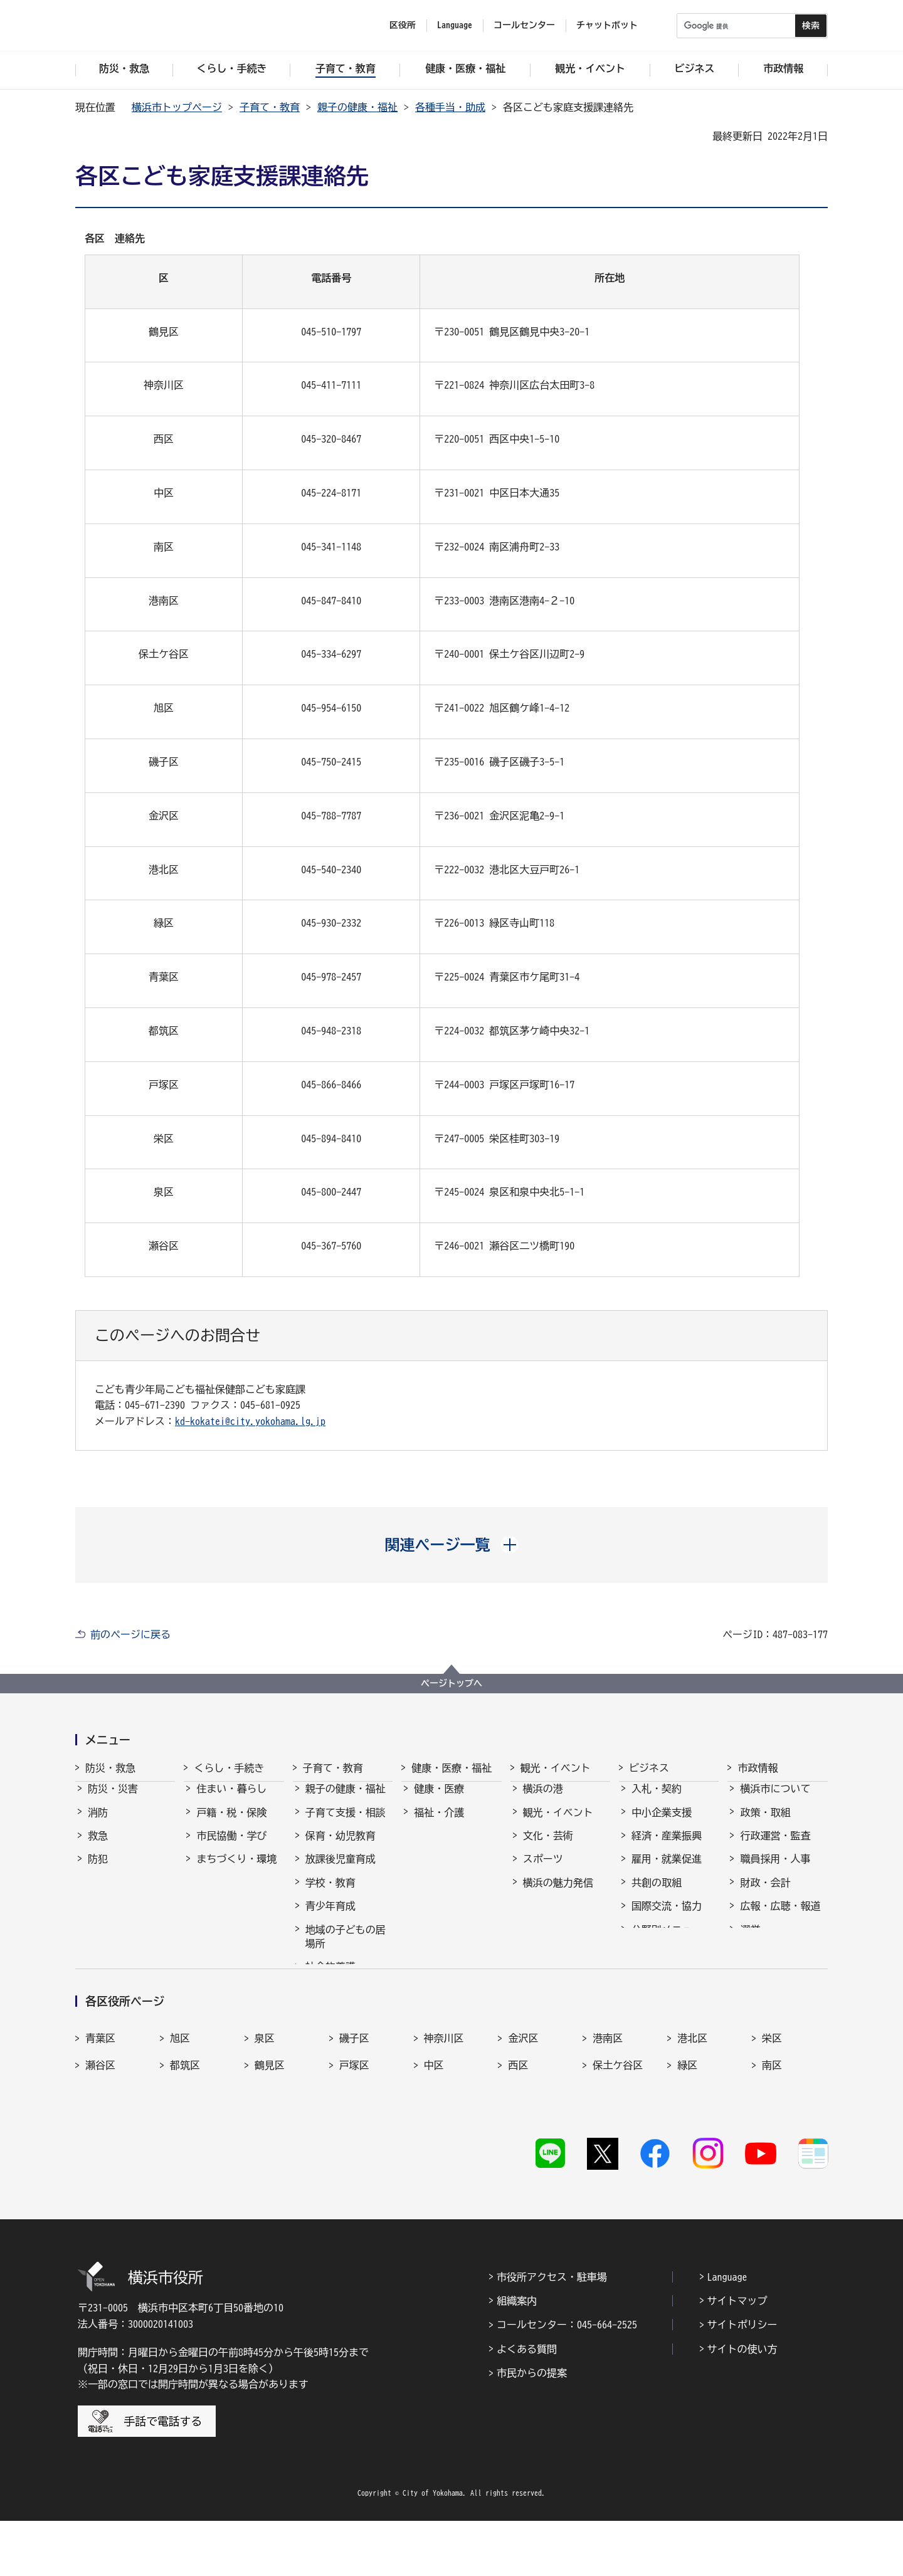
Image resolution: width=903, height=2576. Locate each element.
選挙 (750, 1941)
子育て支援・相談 (345, 1824)
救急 (98, 1847)
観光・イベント (555, 1768)
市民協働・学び (231, 1847)
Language (727, 2332)
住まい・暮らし (231, 1800)
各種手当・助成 (450, 107)
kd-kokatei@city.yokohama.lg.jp (250, 1421)
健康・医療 (439, 1800)
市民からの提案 (532, 2428)
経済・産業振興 (666, 1847)
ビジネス (649, 1768)
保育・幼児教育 (340, 1847)
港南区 (608, 2111)
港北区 (692, 2111)
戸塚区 (354, 2138)
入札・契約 (656, 1800)
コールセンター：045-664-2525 (567, 2380)
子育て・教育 (270, 107)
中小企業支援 (661, 1824)
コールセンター (524, 25)
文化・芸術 (548, 1847)
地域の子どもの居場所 (345, 1948)
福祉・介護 (439, 1824)
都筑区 (185, 2138)
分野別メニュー (666, 1941)
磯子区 (354, 2111)
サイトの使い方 (742, 2404)
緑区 (687, 2138)
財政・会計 (765, 1894)
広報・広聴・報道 (780, 1917)
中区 (434, 2138)
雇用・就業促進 (666, 1870)
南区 (772, 2138)
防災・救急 (110, 1768)
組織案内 (517, 2356)
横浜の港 (543, 1800)
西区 (518, 2138)
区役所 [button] (402, 25)
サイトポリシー (742, 2380)
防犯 (98, 1870)
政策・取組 (765, 1824)
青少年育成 (330, 1917)
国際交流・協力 (666, 1917)
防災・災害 (113, 1800)
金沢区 (523, 2111)
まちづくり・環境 (236, 1870)
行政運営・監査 (775, 1847)
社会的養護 (330, 1978)
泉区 (265, 2111)
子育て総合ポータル (345, 2009)
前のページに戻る (130, 1634)
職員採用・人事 (775, 1870)
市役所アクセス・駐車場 (552, 2332)
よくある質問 (527, 2404)
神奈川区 (444, 2111)
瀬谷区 (100, 2138)
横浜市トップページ (177, 107)
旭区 (180, 2111)
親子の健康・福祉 (357, 107)
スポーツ (543, 1870)
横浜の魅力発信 (558, 1894)
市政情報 (757, 1768)
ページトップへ (451, 1683)
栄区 (772, 2111)
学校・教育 (330, 1894)
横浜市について (775, 1800)
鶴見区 (270, 2138)
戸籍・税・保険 (231, 1824)
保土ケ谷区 (618, 2138)
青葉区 (100, 2111)
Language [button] (454, 25)
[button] (452, 1545)
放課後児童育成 (340, 1870)
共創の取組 (656, 1894)
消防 (98, 1824)
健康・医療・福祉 (451, 1768)
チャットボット (607, 25)
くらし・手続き (229, 1768)
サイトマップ (737, 2356)
